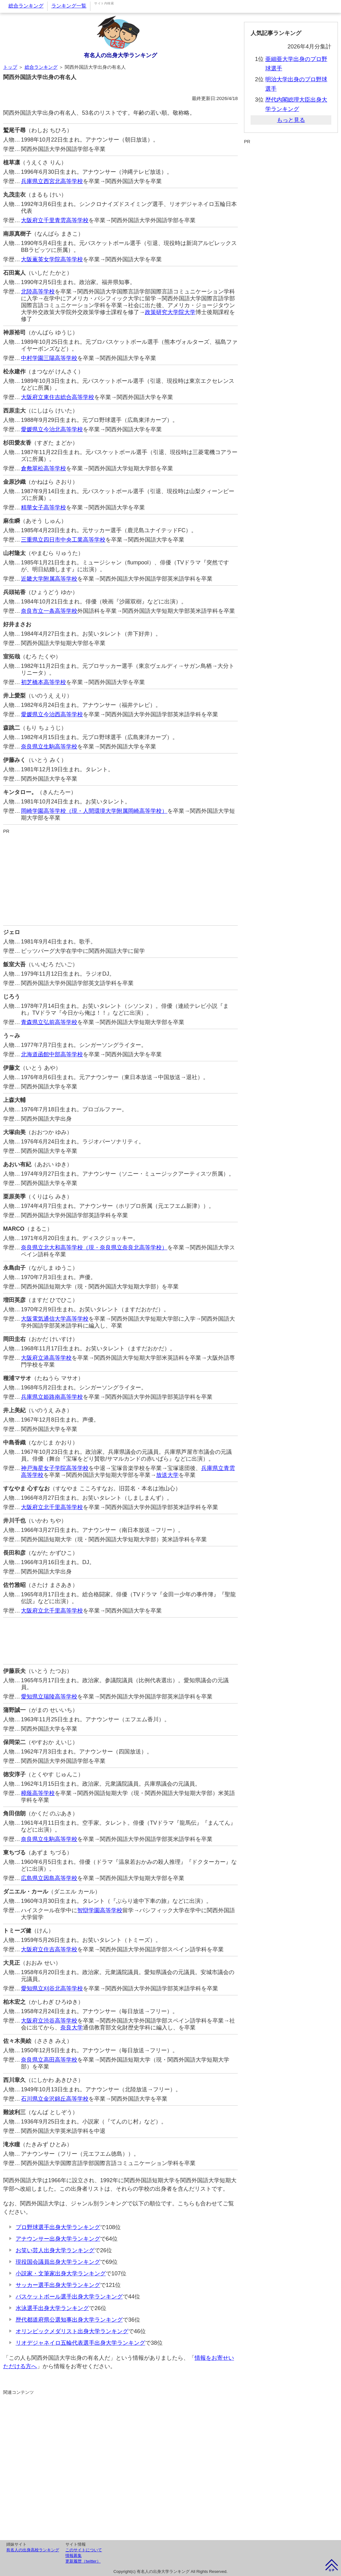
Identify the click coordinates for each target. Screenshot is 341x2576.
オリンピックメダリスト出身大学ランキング (72, 2331)
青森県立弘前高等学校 (49, 1022)
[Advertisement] (120, 878)
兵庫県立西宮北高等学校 (52, 181)
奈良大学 (71, 2027)
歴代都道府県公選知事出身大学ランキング (69, 2320)
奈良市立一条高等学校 (49, 611)
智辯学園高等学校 (99, 1910)
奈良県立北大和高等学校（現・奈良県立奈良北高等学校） (94, 1247)
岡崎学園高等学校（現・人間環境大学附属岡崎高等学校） (94, 811)
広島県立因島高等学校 (49, 1878)
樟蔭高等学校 (38, 1793)
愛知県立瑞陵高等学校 (49, 1696)
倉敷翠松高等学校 (43, 468)
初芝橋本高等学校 (43, 682)
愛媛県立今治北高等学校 (52, 429)
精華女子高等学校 (43, 507)
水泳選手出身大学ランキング (52, 2308)
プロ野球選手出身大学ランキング (58, 2227)
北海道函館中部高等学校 (52, 1054)
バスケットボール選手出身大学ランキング (69, 2296)
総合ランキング (25, 5)
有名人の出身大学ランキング (120, 55)
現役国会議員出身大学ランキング (58, 2262)
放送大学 (167, 1475)
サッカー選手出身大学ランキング (58, 2285)
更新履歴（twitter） (83, 2561)
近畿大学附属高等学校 (49, 579)
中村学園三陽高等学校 (49, 358)
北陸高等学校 (38, 291)
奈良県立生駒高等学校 (49, 746)
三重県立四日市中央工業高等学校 (63, 540)
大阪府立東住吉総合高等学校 (57, 397)
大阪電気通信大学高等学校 (55, 1319)
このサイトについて (83, 2550)
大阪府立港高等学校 (46, 1358)
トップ (10, 67)
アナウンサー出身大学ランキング (58, 2239)
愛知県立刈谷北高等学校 (52, 1988)
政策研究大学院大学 (170, 312)
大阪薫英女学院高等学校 (52, 259)
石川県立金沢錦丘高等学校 (55, 2099)
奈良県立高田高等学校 (49, 2060)
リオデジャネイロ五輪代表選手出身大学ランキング (80, 2343)
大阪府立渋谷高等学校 (49, 2021)
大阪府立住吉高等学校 (49, 1949)
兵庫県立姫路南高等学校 (52, 1397)
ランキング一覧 (68, 5)
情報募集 (73, 2555)
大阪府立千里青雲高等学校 (55, 220)
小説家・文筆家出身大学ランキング (61, 2273)
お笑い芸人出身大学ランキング (55, 2250)
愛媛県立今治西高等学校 (52, 714)
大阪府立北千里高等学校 (52, 1507)
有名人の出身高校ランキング (32, 2550)
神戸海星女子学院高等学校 (55, 1468)
